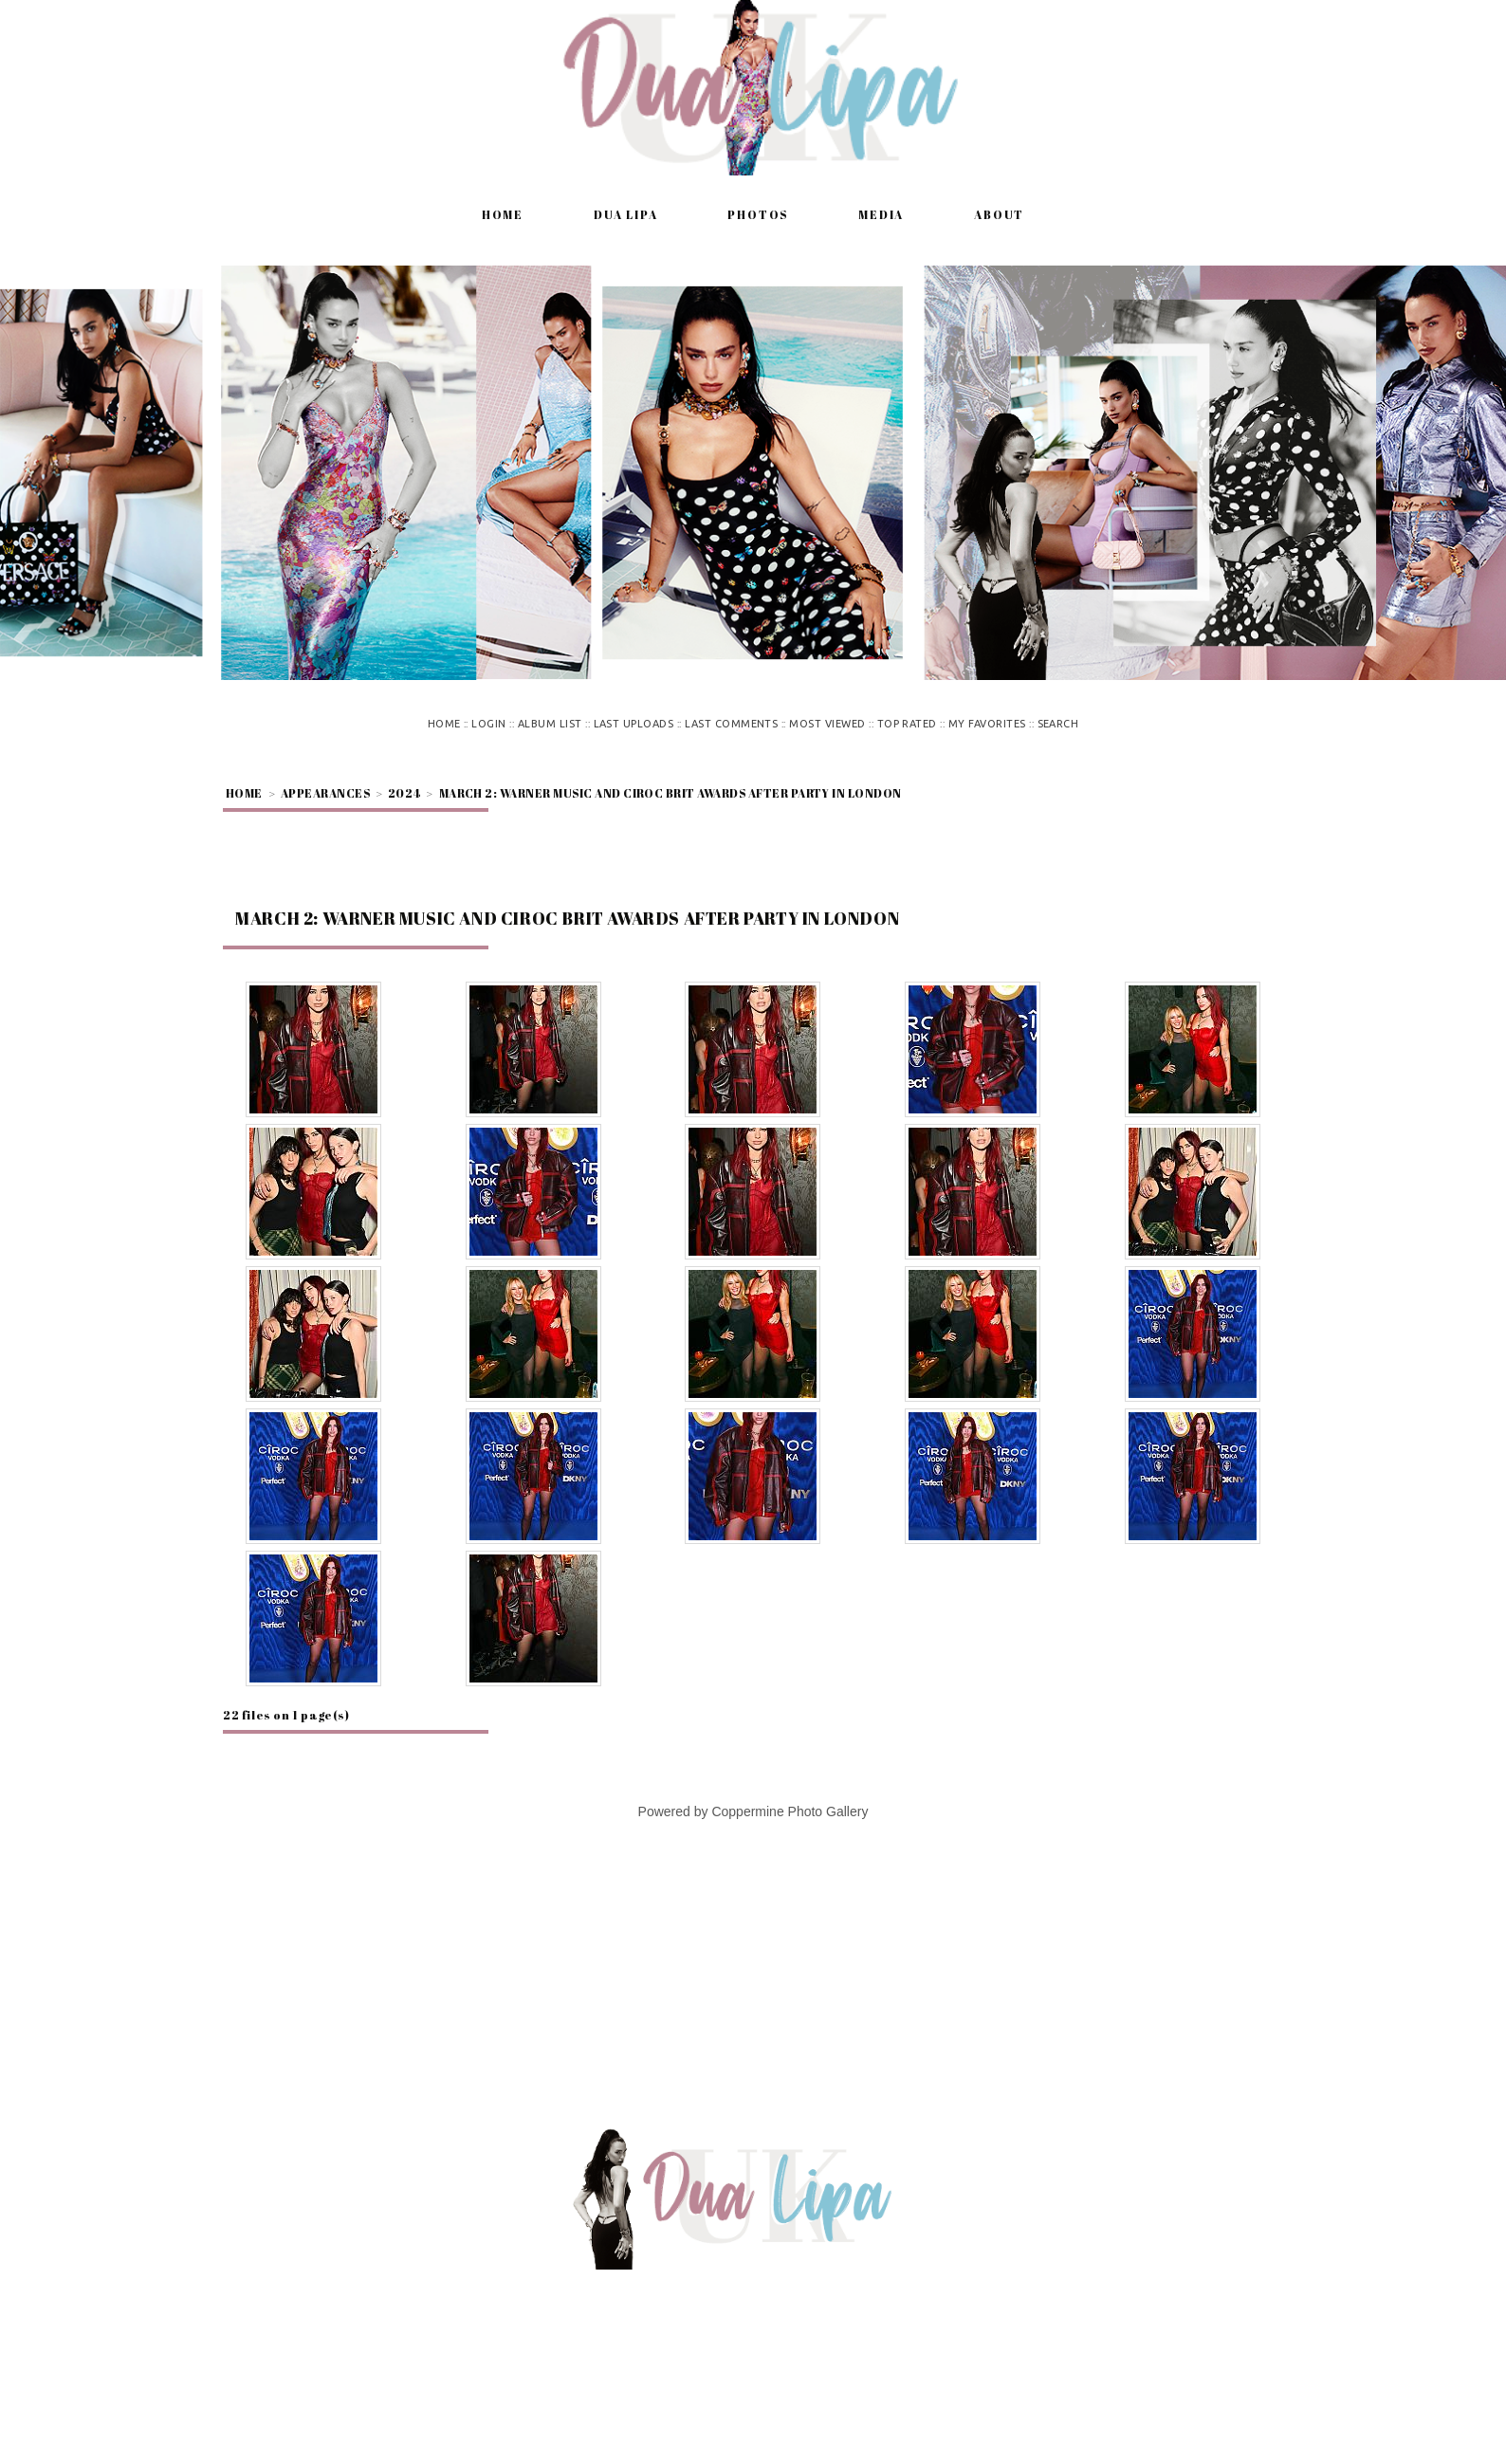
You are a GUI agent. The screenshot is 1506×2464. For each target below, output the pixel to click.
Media (881, 214)
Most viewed (827, 723)
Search (1058, 723)
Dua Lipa (625, 214)
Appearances (325, 792)
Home (502, 214)
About (999, 214)
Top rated (907, 723)
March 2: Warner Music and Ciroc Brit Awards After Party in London (670, 792)
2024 (404, 792)
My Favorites (987, 723)
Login (488, 723)
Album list (550, 723)
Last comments (731, 723)
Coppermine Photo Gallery (789, 1811)
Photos (757, 214)
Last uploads (634, 723)
